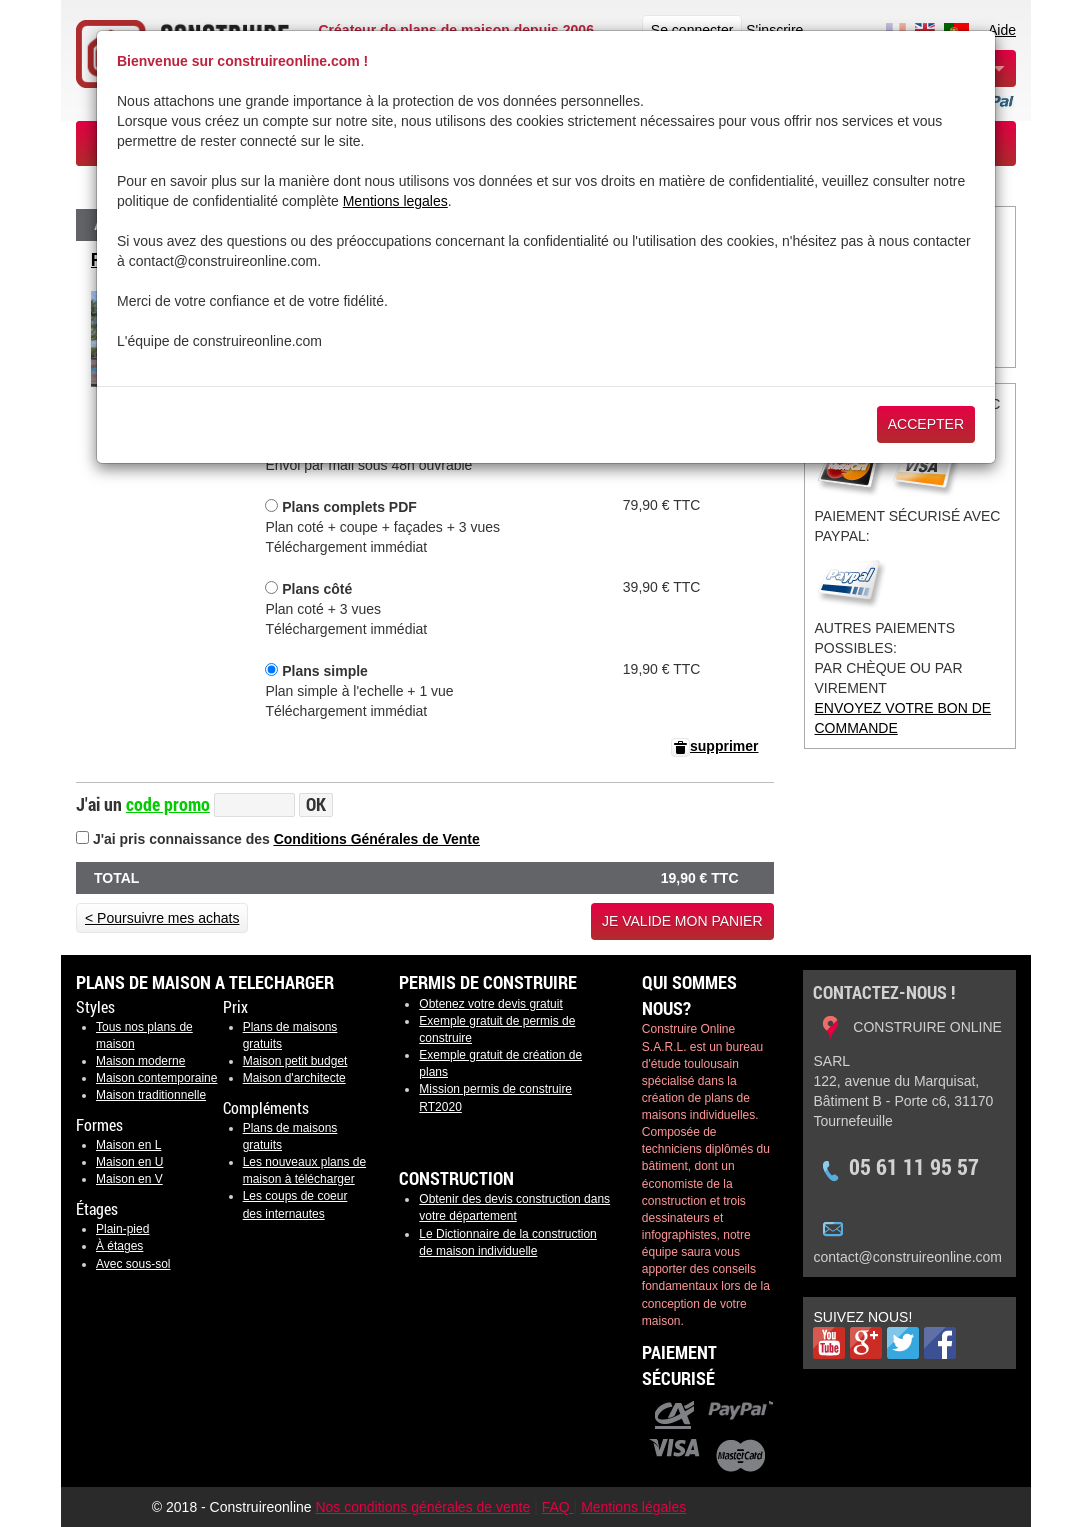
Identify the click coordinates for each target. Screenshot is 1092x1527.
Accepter (926, 424)
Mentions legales (395, 201)
